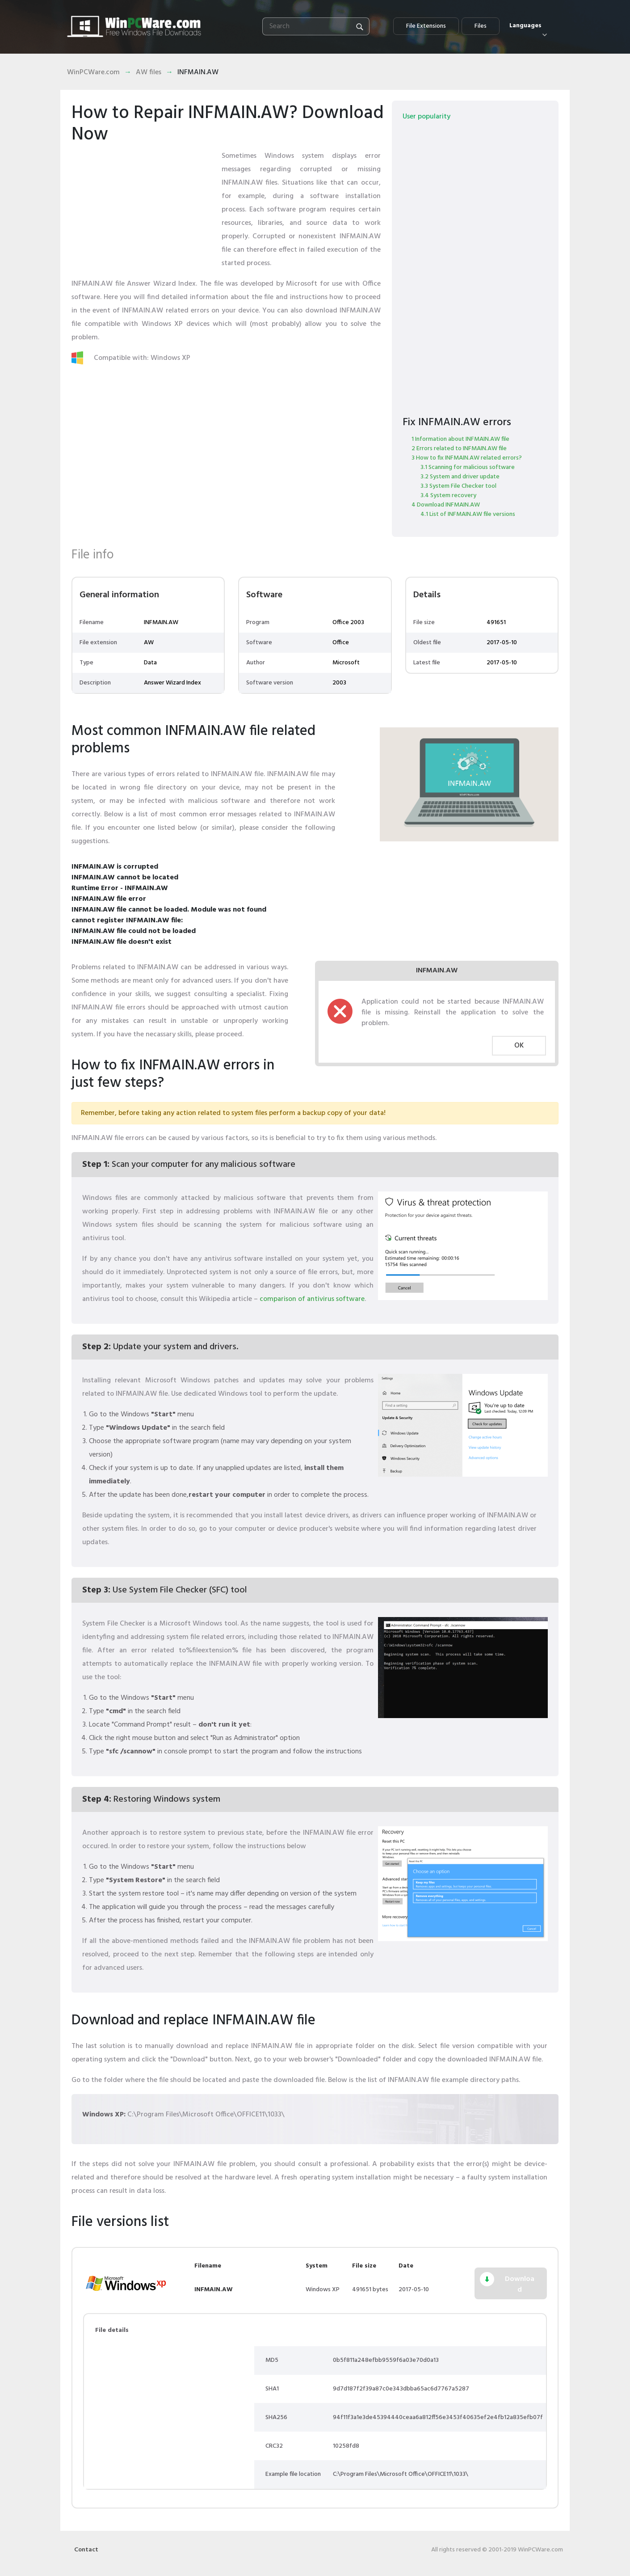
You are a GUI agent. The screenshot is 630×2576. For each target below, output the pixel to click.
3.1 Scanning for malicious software (467, 467)
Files (481, 26)
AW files (148, 72)
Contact (86, 2550)
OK (519, 1046)
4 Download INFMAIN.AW (446, 505)
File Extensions (426, 26)
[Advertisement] (143, 205)
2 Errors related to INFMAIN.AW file (459, 448)
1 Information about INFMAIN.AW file (460, 439)
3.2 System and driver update (460, 477)
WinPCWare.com (93, 72)
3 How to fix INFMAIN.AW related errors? (467, 458)
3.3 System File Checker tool (458, 486)
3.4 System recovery (448, 495)
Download (519, 2284)
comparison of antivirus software (312, 1299)
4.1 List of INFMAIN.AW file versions (467, 514)
